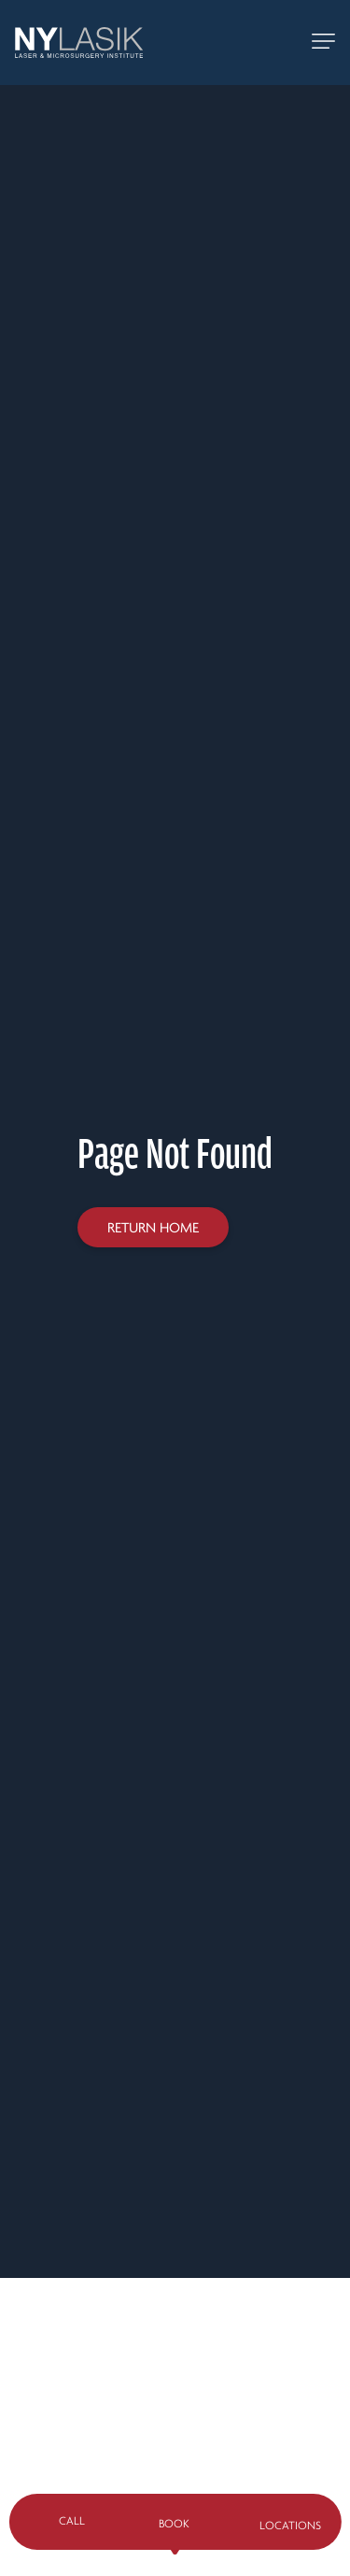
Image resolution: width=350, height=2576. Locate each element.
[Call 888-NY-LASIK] (277, 42)
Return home (153, 1227)
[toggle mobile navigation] (323, 42)
